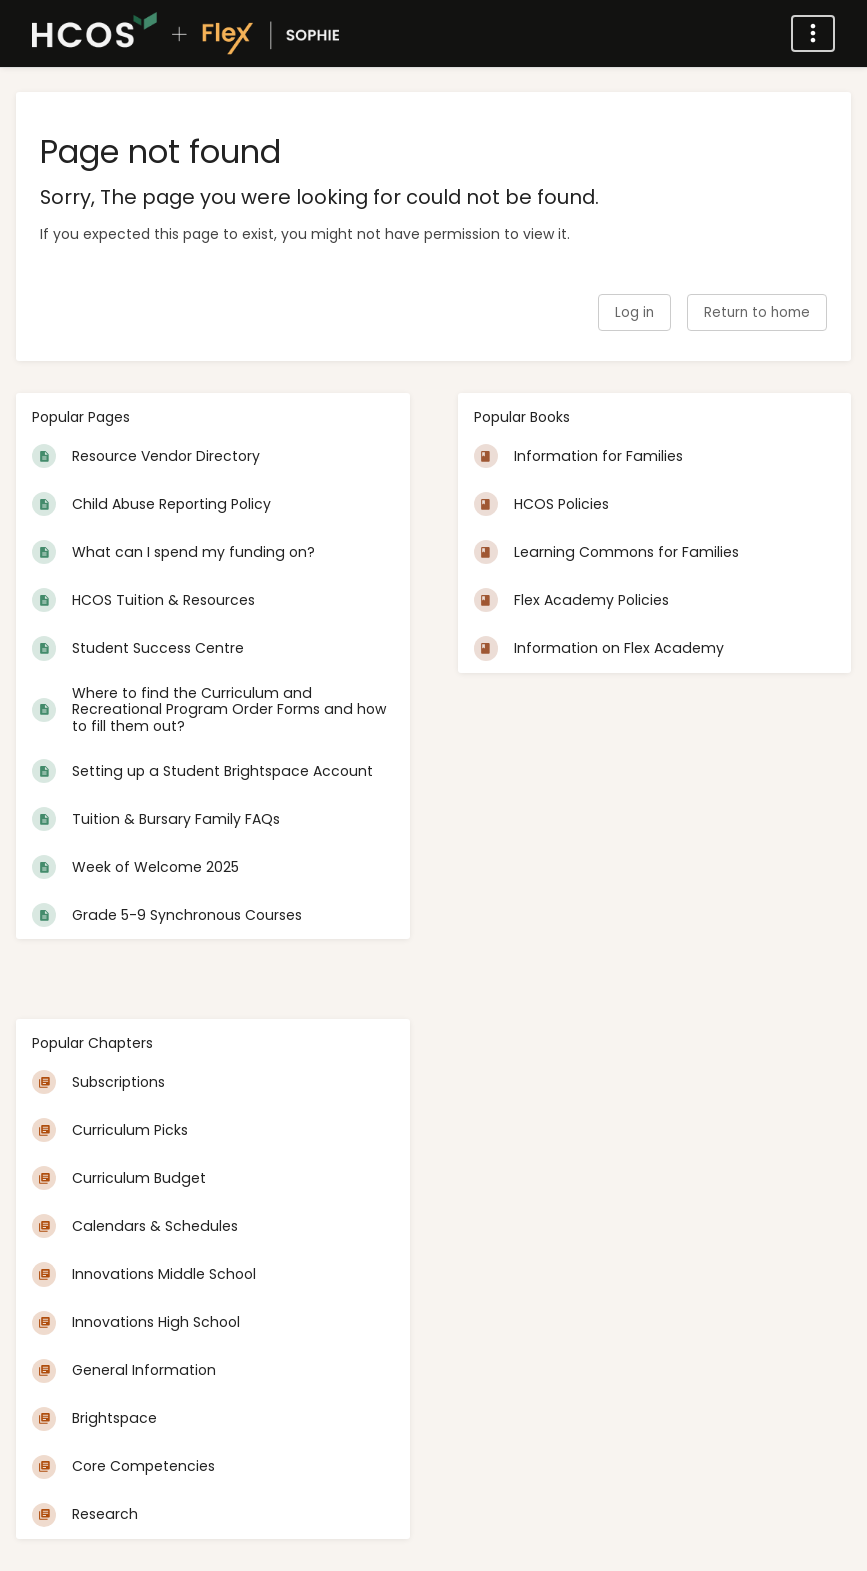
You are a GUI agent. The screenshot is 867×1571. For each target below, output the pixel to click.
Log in (634, 312)
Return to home (757, 312)
